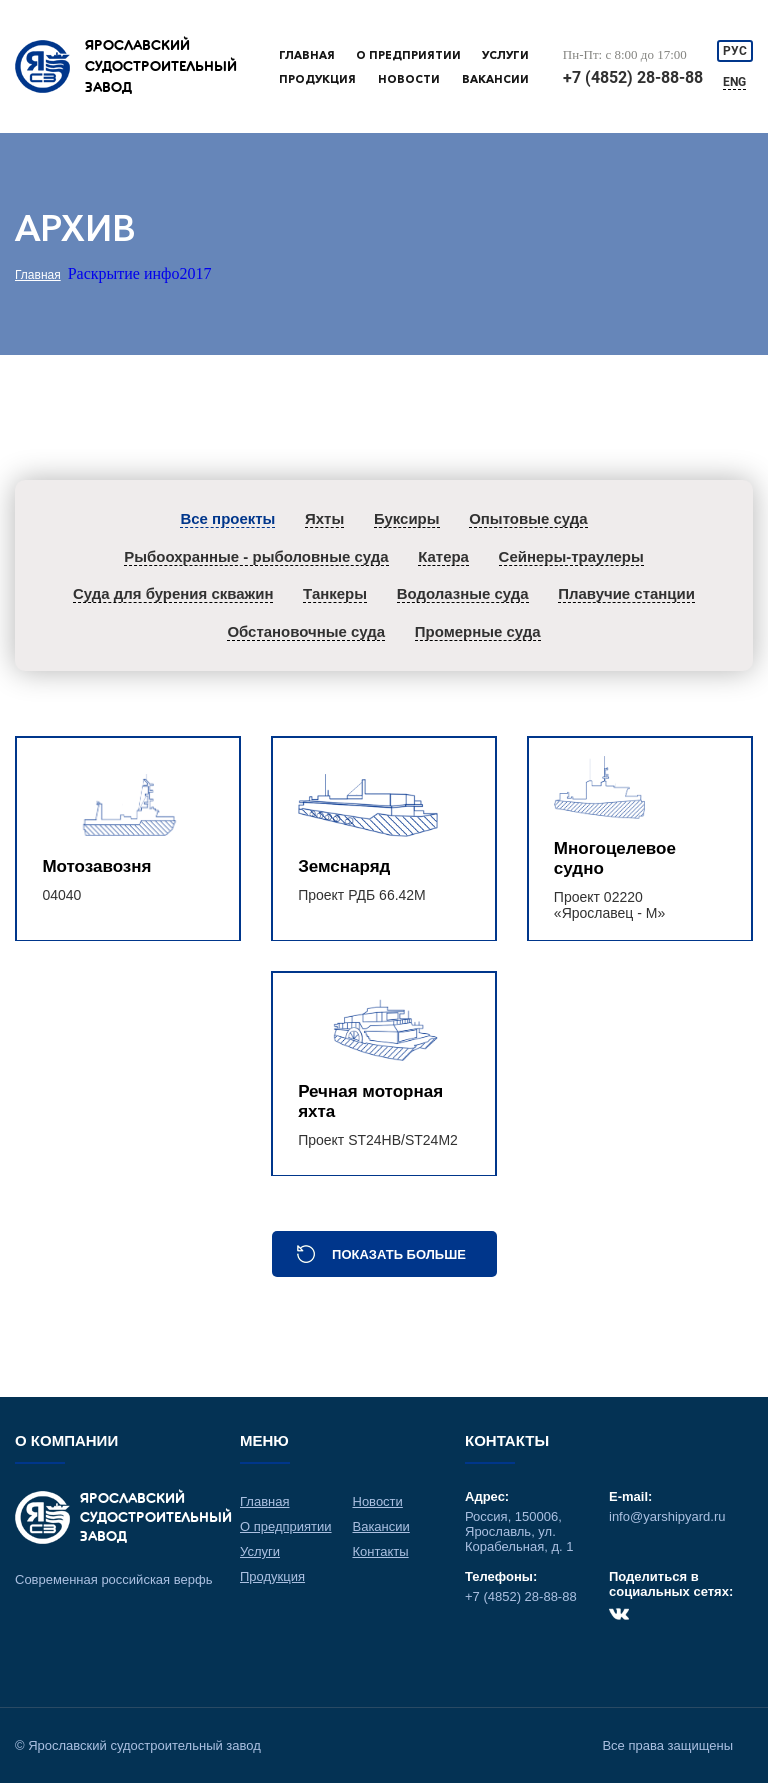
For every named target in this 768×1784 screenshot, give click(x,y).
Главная (307, 55)
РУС (735, 51)
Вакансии (495, 79)
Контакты (381, 1552)
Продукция (317, 79)
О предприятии (408, 55)
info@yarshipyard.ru (667, 1517)
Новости (409, 79)
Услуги (505, 55)
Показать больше (399, 1255)
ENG (735, 82)
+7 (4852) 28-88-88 (633, 77)
